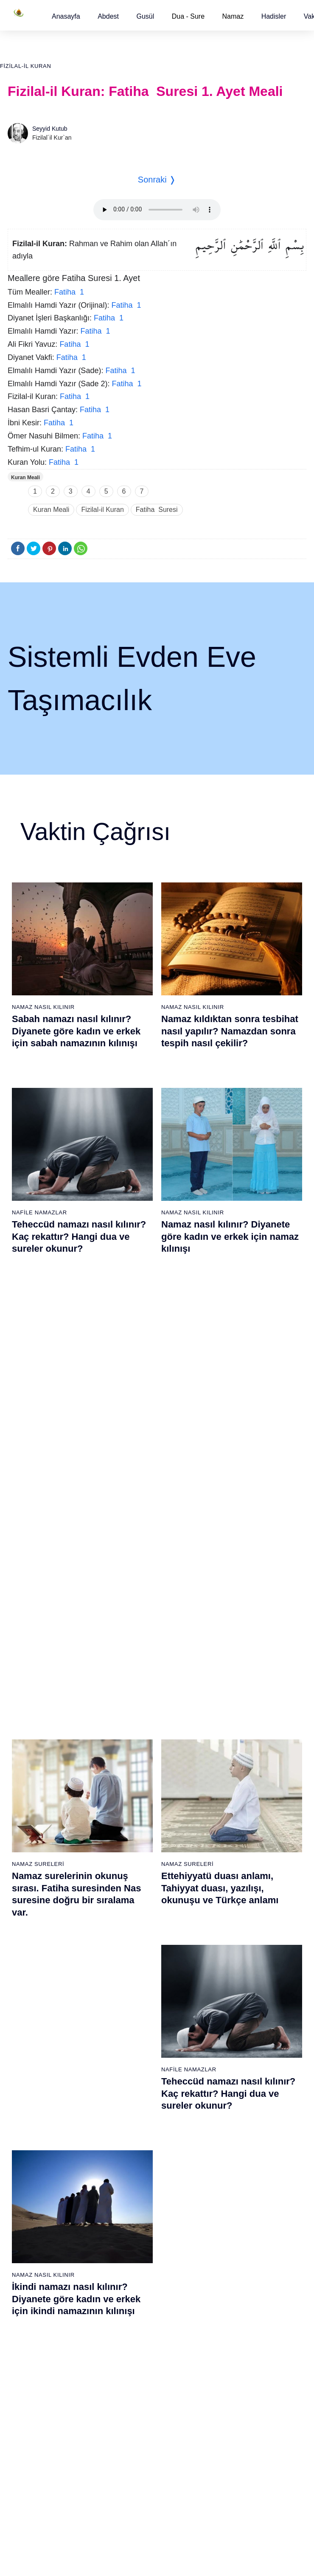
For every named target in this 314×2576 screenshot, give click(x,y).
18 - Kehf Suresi (30, 2174)
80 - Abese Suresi (134, 2256)
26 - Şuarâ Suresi (134, 2010)
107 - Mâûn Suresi (238, 2375)
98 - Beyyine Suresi (239, 2242)
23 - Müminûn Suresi (138, 1966)
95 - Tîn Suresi (130, 2479)
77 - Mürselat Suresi (136, 2212)
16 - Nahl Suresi (30, 2144)
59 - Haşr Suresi (30, 2227)
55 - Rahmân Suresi (240, 2159)
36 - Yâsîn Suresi (133, 2159)
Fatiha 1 (69, 292)
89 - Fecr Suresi (132, 2390)
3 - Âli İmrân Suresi (34, 1951)
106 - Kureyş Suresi (239, 2360)
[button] (66, 16)
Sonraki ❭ (157, 179)
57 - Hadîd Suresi (237, 2189)
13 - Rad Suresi (29, 2099)
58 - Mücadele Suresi (36, 2212)
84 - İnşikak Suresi (135, 2316)
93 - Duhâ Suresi (133, 2450)
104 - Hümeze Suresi (241, 2331)
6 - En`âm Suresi (31, 1995)
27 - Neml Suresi (133, 2025)
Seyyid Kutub (49, 128)
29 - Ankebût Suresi (136, 2055)
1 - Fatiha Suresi (30, 1921)
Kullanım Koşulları (133, 2546)
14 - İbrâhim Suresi (33, 2114)
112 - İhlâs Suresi (237, 2450)
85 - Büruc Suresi (133, 2331)
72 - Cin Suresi (27, 2420)
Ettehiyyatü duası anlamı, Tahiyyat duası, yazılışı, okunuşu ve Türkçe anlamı (219, 1448)
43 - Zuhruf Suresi (237, 1981)
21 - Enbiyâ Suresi (135, 1936)
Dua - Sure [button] (188, 16)
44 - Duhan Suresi (237, 1995)
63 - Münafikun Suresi (36, 2286)
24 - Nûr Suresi (130, 1981)
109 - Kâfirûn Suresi (240, 2405)
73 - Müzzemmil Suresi (39, 2435)
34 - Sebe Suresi (133, 2129)
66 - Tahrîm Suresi (33, 2331)
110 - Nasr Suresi (237, 2420)
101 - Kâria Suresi (237, 2286)
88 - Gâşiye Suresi (135, 2375)
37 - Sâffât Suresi (133, 2174)
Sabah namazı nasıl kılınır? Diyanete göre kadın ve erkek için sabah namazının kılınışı (76, 1031)
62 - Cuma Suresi (32, 2271)
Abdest (108, 16)
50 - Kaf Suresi (233, 2085)
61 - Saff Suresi (29, 2256)
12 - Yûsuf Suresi (31, 2085)
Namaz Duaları (185, 1628)
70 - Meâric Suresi (32, 2390)
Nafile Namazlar (39, 1212)
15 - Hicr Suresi (29, 2129)
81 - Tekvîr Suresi (134, 2271)
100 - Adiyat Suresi (238, 2271)
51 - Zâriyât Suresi (238, 2099)
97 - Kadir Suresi (235, 2227)
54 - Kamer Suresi (237, 2144)
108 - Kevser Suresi (239, 2390)
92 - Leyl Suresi (131, 2435)
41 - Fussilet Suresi (239, 1951)
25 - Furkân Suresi (135, 1995)
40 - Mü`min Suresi (238, 1936)
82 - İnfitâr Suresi (133, 2286)
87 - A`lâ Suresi (131, 2360)
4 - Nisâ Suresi (28, 1966)
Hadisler (273, 16)
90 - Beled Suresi (133, 2405)
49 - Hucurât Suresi (239, 2070)
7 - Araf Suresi (26, 2010)
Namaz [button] (233, 16)
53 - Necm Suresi (236, 2129)
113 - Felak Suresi (238, 2464)
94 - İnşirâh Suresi (134, 2464)
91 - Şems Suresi (133, 2420)
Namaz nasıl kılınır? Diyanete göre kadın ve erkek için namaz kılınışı (230, 1236)
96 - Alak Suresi (234, 2212)
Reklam (175, 2546)
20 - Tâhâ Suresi (132, 1921)
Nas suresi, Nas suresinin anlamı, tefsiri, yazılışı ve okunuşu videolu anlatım (69, 1652)
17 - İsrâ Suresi (29, 2159)
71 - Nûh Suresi (29, 2405)
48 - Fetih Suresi (235, 2055)
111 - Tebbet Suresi (239, 2435)
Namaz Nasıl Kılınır (43, 1007)
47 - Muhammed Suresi (244, 2040)
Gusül (145, 16)
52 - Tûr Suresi (233, 2114)
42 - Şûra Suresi (235, 1966)
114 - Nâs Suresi (235, 2479)
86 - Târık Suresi (132, 2346)
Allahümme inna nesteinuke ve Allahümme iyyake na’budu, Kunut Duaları (229, 1652)
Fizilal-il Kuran (25, 66)
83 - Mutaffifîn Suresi (138, 2301)
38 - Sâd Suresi (131, 2189)
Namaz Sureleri (38, 1424)
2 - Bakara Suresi (31, 1936)
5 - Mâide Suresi (30, 1981)
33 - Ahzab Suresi (133, 2114)
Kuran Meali (25, 477)
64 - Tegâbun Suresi (35, 2301)
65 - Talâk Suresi (30, 2316)
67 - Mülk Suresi (30, 2346)
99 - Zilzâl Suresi (235, 2256)
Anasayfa (66, 16)
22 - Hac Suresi (130, 1951)
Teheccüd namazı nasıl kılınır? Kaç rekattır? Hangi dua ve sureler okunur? (79, 1236)
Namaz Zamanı (281, 2546)
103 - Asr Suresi (235, 2316)
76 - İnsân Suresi (31, 2479)
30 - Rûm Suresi (132, 2070)
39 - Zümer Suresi (236, 1921)
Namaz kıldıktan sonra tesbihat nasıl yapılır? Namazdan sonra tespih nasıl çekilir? (229, 1031)
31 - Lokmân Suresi (136, 2085)
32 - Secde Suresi (134, 2099)
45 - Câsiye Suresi (238, 2010)
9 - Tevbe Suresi (30, 2040)
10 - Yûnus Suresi (32, 2055)
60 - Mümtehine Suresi (37, 2242)
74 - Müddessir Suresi (36, 2450)
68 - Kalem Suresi (32, 2360)
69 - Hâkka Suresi (32, 2375)
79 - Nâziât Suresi (134, 2242)
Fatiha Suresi (157, 509)
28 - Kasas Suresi (133, 2040)
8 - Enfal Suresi (28, 2025)
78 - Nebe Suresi (133, 2227)
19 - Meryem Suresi (34, 2189)
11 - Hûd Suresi (29, 2070)
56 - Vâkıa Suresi (236, 2174)
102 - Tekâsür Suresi (241, 2301)
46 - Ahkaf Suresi (235, 2025)
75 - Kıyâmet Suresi (35, 2464)
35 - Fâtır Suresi (132, 2144)
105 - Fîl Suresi (234, 2346)
